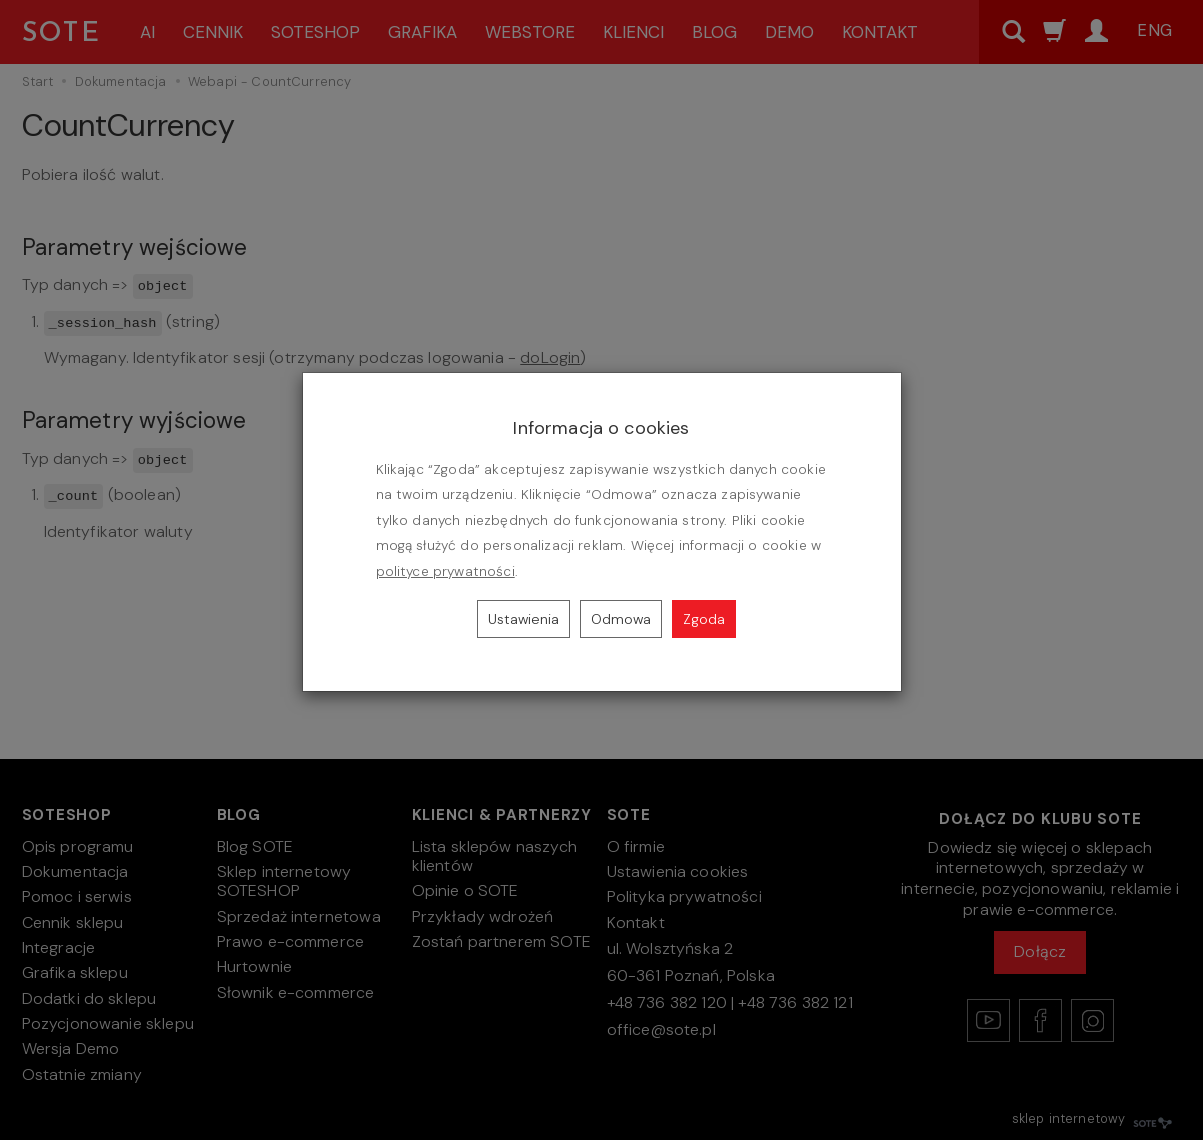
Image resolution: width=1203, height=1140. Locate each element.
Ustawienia (523, 619)
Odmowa (621, 619)
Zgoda (704, 619)
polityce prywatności (445, 571)
